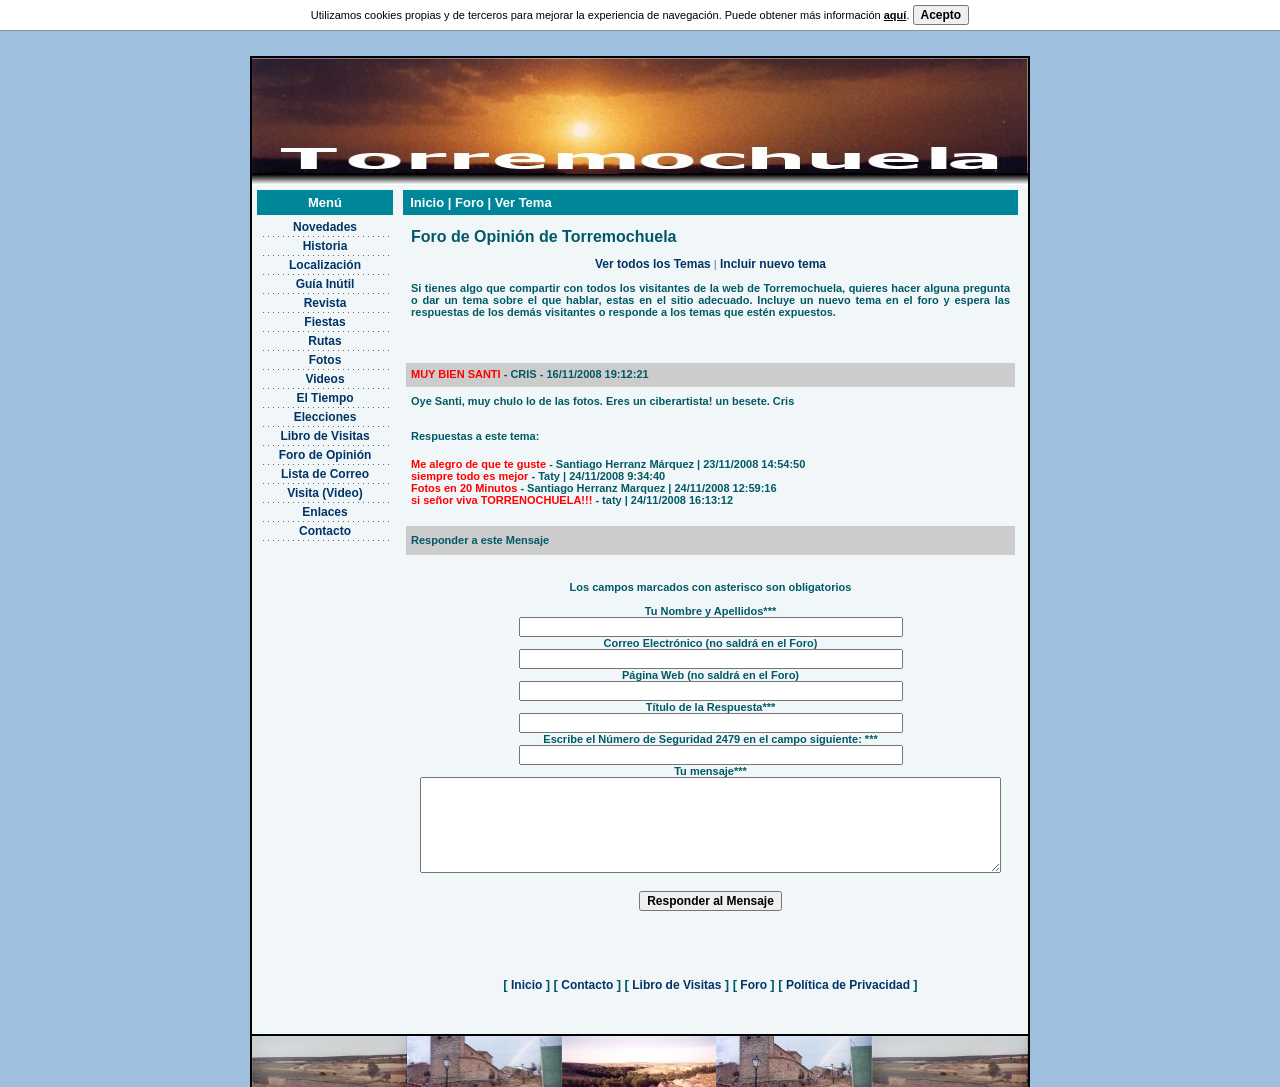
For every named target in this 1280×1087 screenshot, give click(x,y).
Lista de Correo (299, 449)
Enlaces (299, 487)
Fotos (299, 335)
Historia (299, 221)
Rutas (299, 316)
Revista (299, 278)
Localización (299, 240)
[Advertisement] (299, 615)
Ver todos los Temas (653, 239)
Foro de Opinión (299, 430)
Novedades (299, 202)
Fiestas (299, 297)
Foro (753, 978)
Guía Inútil (299, 259)
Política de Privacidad (848, 978)
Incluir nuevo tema (773, 239)
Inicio (527, 978)
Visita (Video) (300, 468)
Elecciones (299, 392)
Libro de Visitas (299, 411)
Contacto (300, 506)
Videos (299, 354)
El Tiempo (299, 373)
